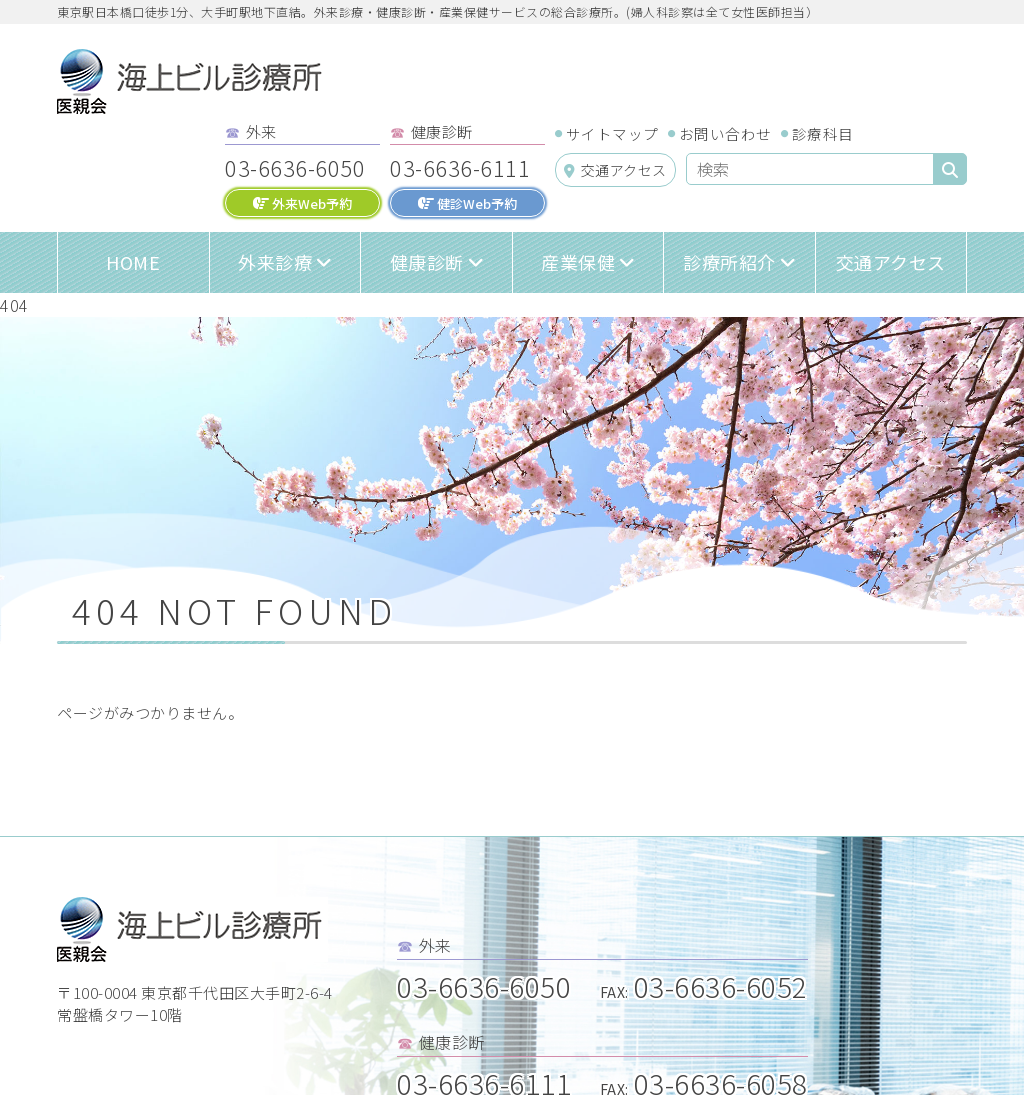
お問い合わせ (725, 133)
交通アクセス (615, 170)
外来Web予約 (302, 203)
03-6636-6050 (295, 167)
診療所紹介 (729, 262)
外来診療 (275, 262)
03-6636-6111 (460, 167)
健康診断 (427, 262)
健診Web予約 (467, 203)
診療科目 (823, 133)
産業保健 (578, 262)
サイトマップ (612, 133)
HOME (133, 262)
